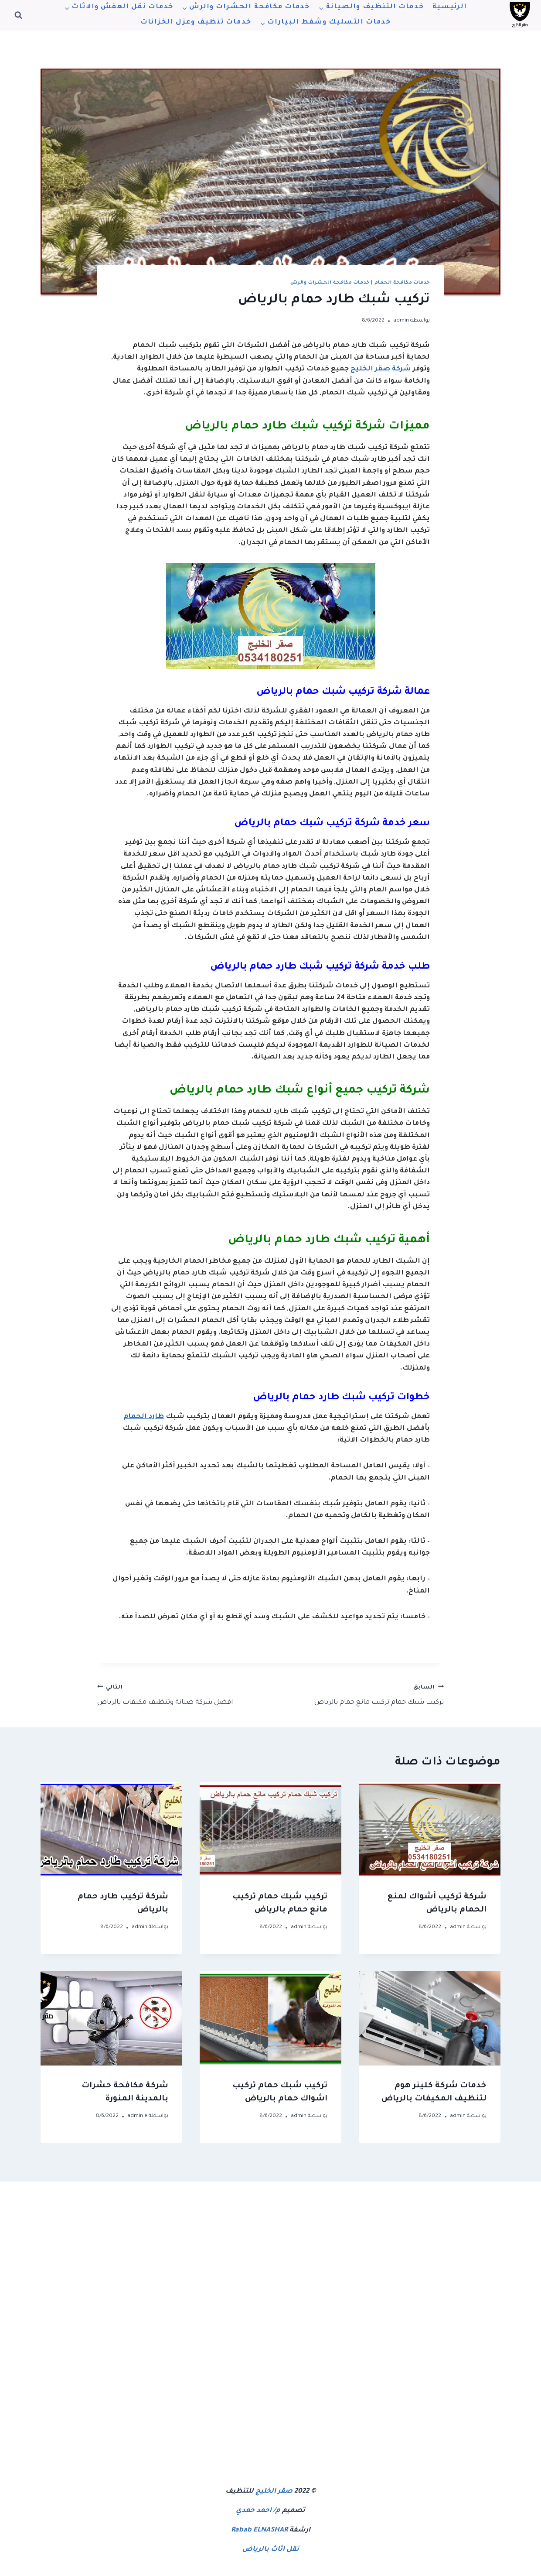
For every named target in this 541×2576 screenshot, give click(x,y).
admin (401, 321)
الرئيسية (449, 7)
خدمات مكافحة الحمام (402, 282)
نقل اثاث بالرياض (270, 2549)
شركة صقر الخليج (380, 369)
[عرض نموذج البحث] (18, 15)
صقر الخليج (274, 2491)
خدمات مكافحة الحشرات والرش (329, 282)
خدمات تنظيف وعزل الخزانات (195, 22)
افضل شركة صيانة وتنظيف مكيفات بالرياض (180, 1694)
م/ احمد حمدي (258, 2510)
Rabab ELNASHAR (259, 2530)
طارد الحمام (143, 1417)
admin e (137, 2116)
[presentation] (429, 1829)
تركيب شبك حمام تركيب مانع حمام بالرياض (361, 1694)
